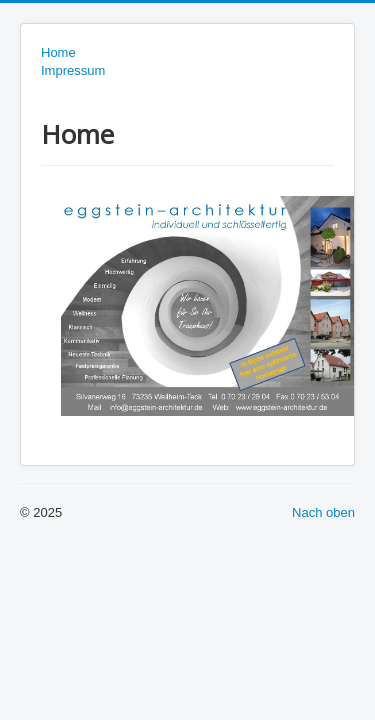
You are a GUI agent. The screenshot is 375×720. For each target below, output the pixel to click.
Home (58, 52)
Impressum (73, 70)
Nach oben (323, 512)
